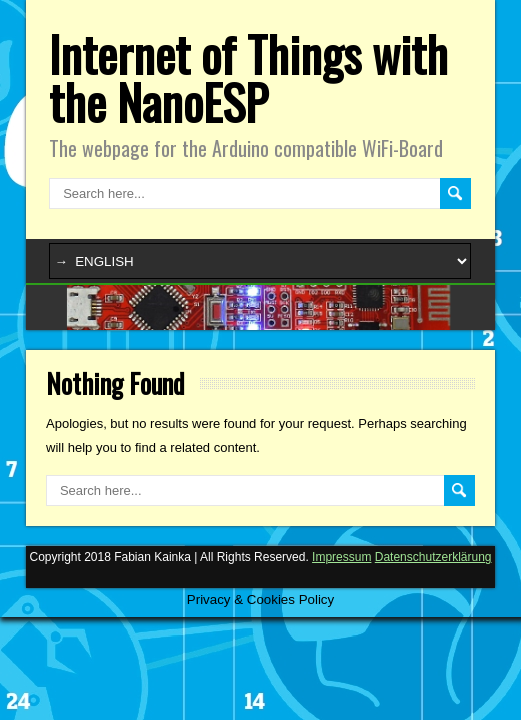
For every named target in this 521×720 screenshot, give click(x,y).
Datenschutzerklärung (433, 557)
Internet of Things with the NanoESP (248, 77)
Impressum (341, 557)
